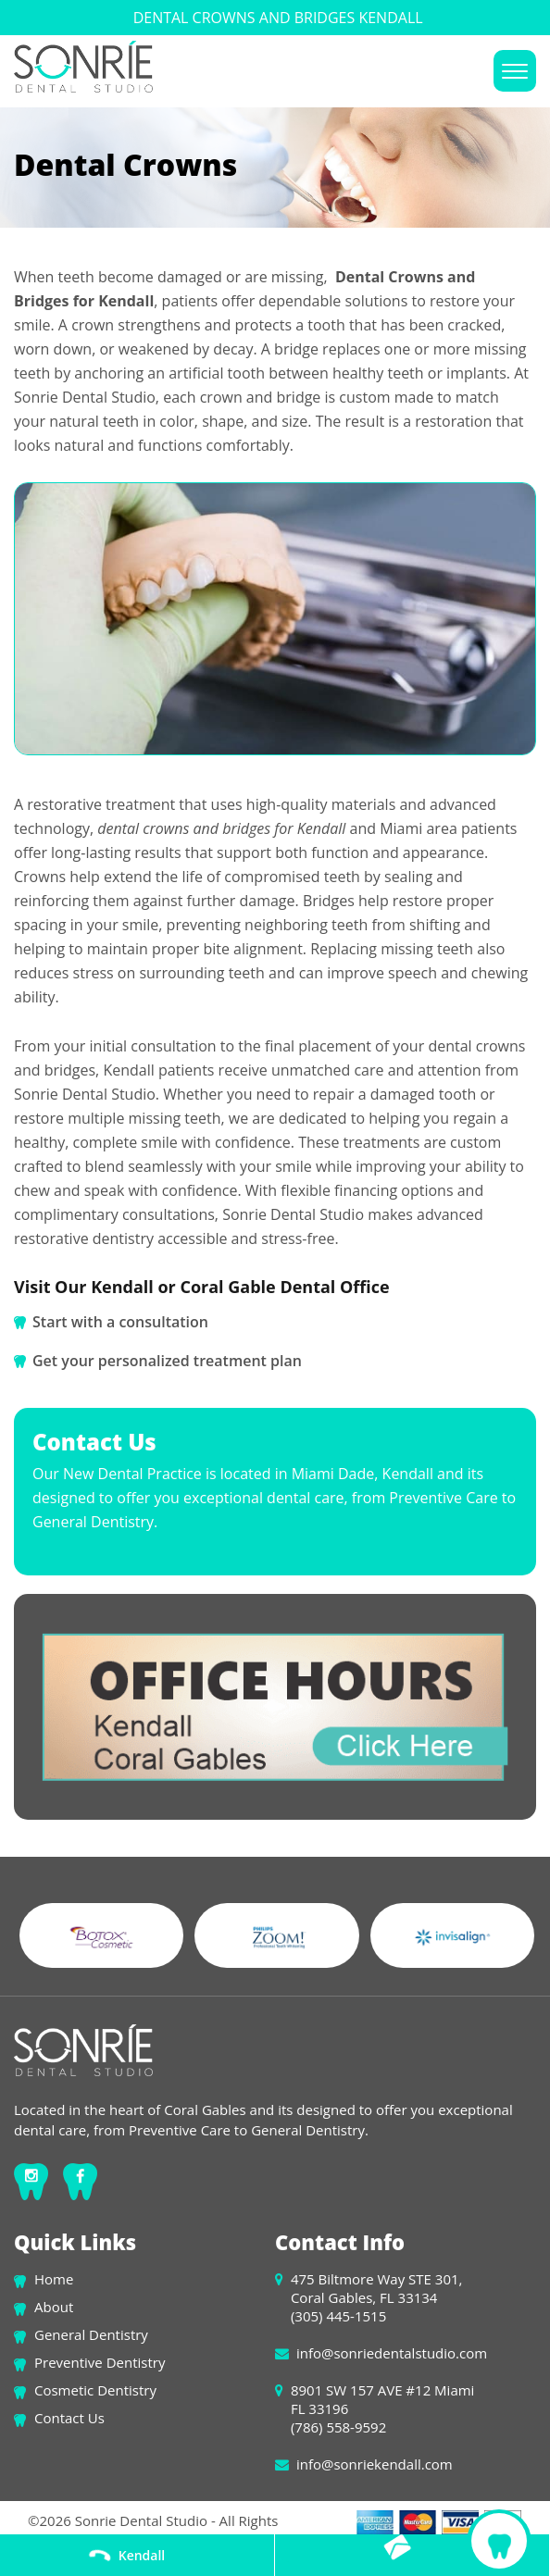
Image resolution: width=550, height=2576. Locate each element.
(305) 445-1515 (338, 2316)
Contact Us (69, 2417)
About (53, 2306)
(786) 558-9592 (338, 2427)
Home (53, 2279)
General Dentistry (91, 2334)
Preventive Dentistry (99, 2362)
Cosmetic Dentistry (95, 2390)
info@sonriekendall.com (374, 2464)
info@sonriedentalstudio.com (391, 2353)
